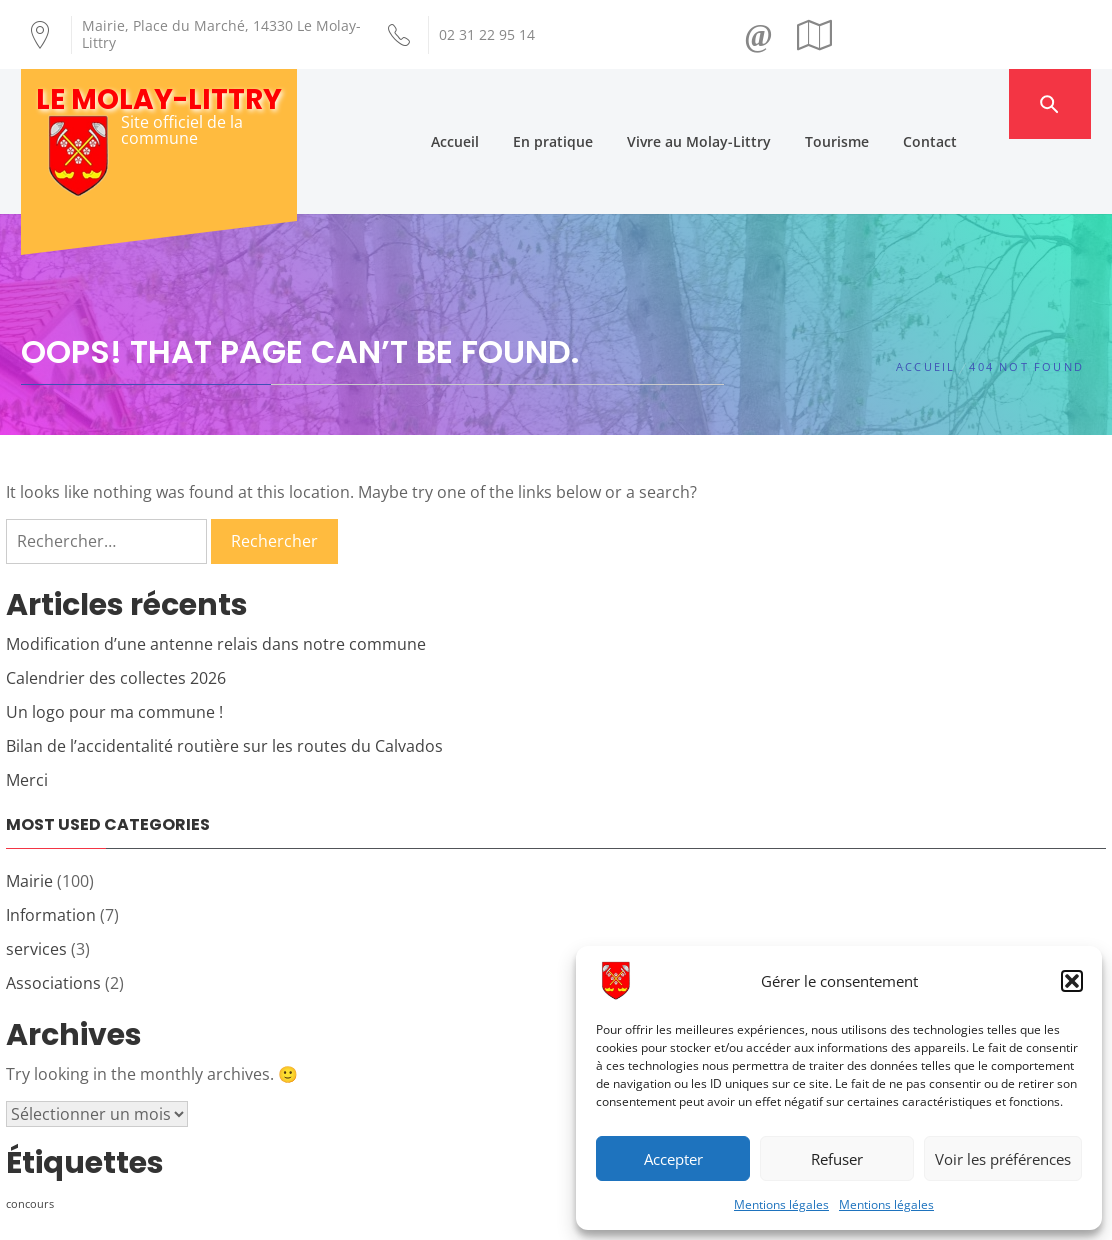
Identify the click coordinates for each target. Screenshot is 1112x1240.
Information (51, 841)
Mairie (29, 807)
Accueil (492, 103)
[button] (1072, 981)
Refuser (837, 1159)
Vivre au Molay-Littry (736, 103)
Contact (967, 103)
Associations (53, 909)
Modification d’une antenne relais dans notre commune (216, 570)
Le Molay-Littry (159, 99)
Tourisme (874, 103)
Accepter (673, 1159)
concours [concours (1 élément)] (30, 1130)
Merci (27, 706)
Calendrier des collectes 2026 (116, 604)
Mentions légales (781, 1204)
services (36, 875)
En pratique (590, 103)
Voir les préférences (1003, 1159)
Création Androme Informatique (372, 1213)
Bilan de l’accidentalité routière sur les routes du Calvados (224, 672)
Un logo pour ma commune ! (114, 638)
